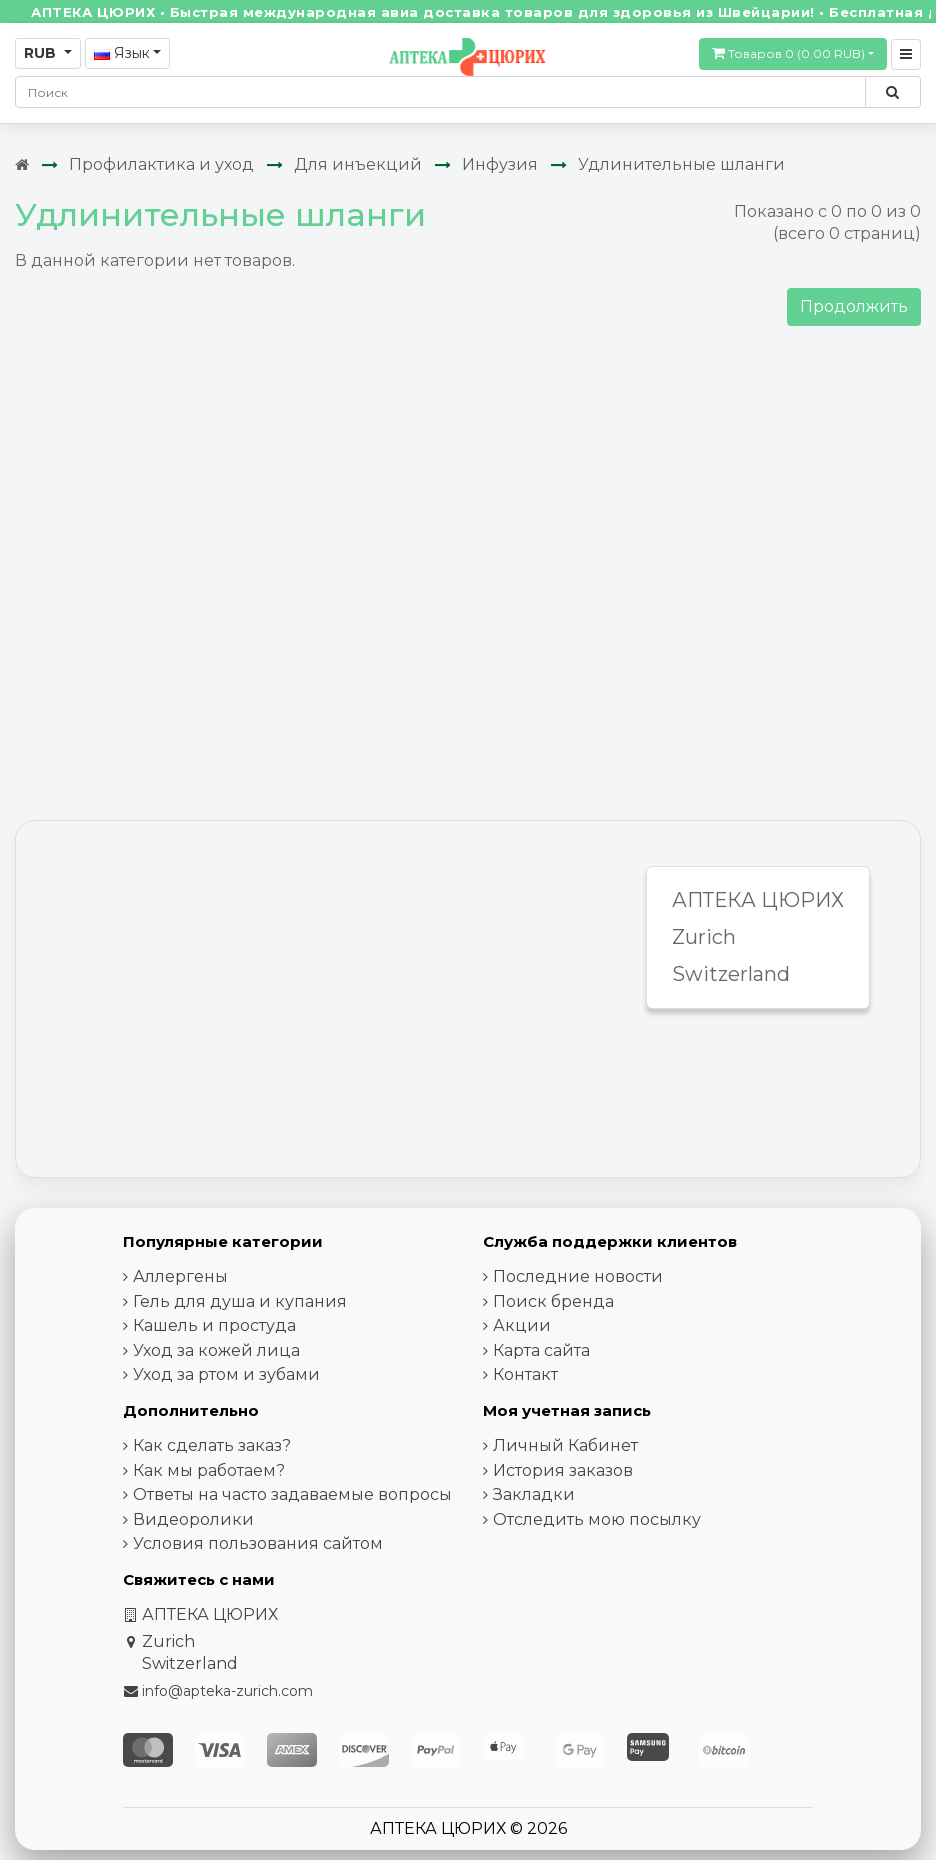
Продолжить (854, 306)
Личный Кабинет (565, 1445)
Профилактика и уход (161, 164)
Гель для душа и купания (240, 1301)
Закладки (534, 1494)
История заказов (563, 1470)
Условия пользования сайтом (258, 1543)
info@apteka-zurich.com (227, 1691)
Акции (522, 1325)
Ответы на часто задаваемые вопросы (292, 1494)
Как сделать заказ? (212, 1445)
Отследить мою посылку (597, 1519)
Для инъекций (358, 164)
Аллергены (180, 1276)
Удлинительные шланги (681, 164)
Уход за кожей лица (216, 1350)
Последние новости (578, 1276)
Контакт (525, 1374)
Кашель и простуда (214, 1325)
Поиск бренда (553, 1301)
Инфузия (500, 164)
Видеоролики (193, 1519)
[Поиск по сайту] (892, 92)
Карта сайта (541, 1350)
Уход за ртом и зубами (226, 1374)
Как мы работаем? (209, 1470)
